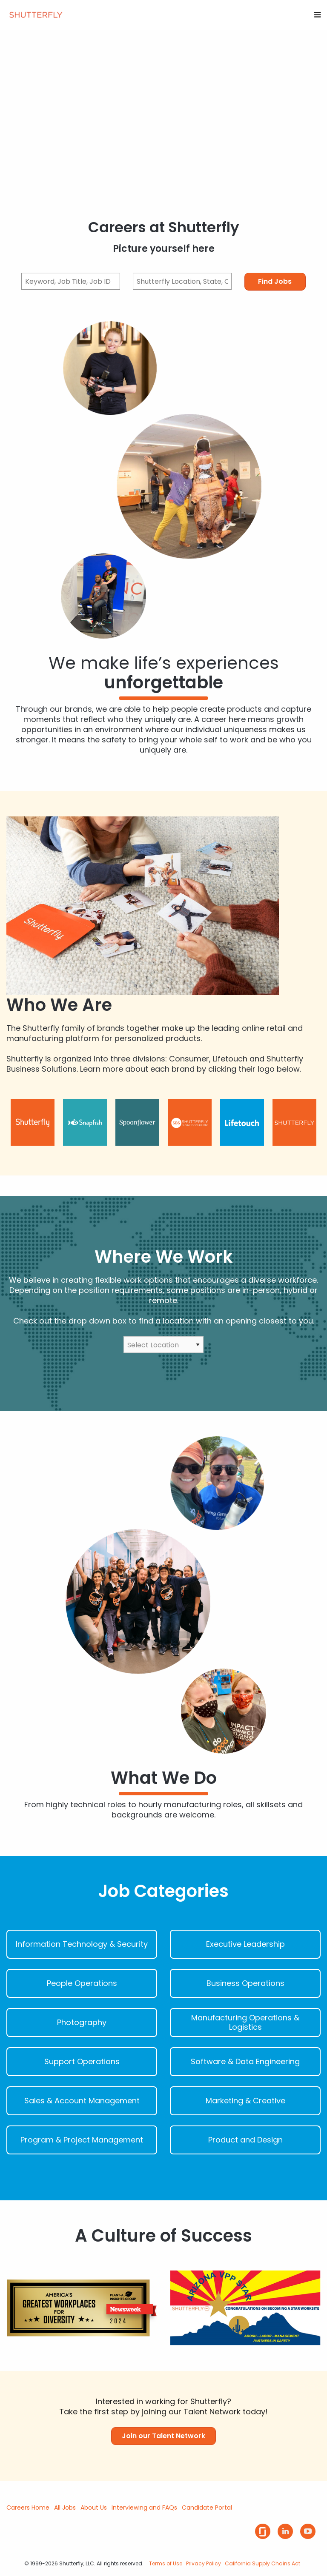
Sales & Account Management (82, 2100)
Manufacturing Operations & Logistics (245, 2022)
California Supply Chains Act (262, 2563)
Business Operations (245, 1983)
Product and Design (245, 2140)
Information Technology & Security (82, 1944)
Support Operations (82, 2061)
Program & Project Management (81, 2140)
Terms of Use (165, 2563)
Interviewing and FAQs (144, 2507)
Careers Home (27, 2507)
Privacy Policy (203, 2563)
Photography (81, 2022)
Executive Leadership (245, 1944)
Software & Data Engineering (245, 2061)
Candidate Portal (207, 2507)
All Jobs (65, 2507)
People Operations (82, 1983)
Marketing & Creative (245, 2100)
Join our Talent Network (163, 2436)
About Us (93, 2507)
